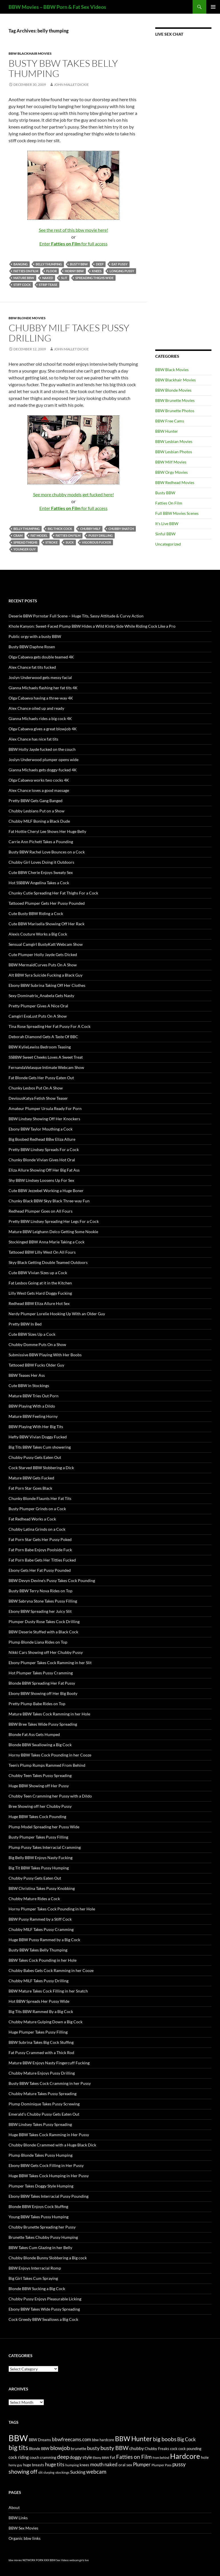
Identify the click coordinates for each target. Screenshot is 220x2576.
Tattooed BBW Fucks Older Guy (36, 1365)
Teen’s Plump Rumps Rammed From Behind (47, 1765)
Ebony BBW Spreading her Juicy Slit (40, 1611)
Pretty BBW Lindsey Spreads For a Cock (44, 1149)
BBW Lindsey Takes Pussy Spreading (40, 2124)
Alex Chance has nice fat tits (33, 739)
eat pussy (120, 264)
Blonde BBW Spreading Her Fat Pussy (42, 1683)
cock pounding (189, 2449)
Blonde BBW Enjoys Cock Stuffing (38, 2206)
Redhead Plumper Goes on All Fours (40, 1211)
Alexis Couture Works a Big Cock (38, 934)
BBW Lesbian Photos (173, 451)
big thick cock (60, 528)
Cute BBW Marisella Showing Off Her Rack (46, 923)
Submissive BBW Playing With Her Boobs (45, 1354)
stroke (51, 542)
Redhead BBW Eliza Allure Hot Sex (39, 1303)
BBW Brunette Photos (174, 410)
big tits (18, 2447)
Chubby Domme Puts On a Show (37, 1344)
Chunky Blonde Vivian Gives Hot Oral (42, 1159)
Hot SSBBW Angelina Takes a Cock (39, 882)
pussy (179, 2464)
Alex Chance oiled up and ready (36, 708)
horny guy (15, 2465)
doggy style (81, 2457)
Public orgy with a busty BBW (35, 636)
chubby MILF (90, 528)
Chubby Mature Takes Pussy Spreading (42, 2093)
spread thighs (25, 542)
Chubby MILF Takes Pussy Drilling (69, 333)
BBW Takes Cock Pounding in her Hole (42, 1960)
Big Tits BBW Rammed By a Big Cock (41, 2011)
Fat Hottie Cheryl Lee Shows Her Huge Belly (47, 831)
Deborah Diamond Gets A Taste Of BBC (43, 1036)
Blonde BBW (39, 2448)
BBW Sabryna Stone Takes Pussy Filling (43, 1601)
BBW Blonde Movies (27, 318)
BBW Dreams (40, 2440)
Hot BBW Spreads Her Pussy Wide (39, 2001)
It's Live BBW (166, 523)
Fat (112, 2457)
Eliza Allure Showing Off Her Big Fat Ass (44, 1170)
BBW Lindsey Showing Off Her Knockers (44, 1118)
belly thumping (49, 264)
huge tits (54, 2464)
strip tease (48, 284)
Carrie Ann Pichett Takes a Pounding (41, 841)
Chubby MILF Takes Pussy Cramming (41, 1929)
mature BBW (23, 278)
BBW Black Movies (172, 369)
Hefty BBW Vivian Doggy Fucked (38, 1436)
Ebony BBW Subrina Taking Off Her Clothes (47, 985)
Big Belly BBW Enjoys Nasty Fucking (40, 1857)
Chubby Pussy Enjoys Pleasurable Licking (45, 2298)
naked (47, 278)
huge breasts (33, 2465)
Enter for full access (73, 243)
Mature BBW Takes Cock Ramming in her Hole (49, 1713)
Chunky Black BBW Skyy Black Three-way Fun (49, 1200)
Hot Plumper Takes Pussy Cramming (41, 1672)
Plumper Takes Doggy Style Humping (41, 2185)
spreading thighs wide (94, 278)
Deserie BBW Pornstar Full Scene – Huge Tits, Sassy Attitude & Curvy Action (76, 615)
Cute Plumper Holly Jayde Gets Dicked (43, 954)
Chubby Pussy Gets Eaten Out (35, 1457)
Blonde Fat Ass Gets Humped (34, 1734)
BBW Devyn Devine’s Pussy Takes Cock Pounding (52, 1580)
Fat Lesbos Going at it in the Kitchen (40, 1282)
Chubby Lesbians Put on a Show (36, 810)
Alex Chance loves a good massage (39, 790)
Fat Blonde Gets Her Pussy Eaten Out (41, 1077)
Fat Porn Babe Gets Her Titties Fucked (42, 1560)
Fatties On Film (168, 503)
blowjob (60, 2447)
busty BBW (79, 264)
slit (64, 278)
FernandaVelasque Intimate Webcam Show (46, 1067)
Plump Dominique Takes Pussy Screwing (44, 2103)
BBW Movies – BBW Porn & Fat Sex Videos (57, 7)
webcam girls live (79, 2560)
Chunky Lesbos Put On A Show (36, 1087)
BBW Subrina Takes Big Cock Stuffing (41, 2042)
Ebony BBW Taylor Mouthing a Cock (40, 1129)
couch (34, 2457)
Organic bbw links (25, 2538)
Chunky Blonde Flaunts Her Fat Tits (40, 1498)
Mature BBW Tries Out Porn (33, 1395)
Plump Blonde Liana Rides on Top (38, 1642)
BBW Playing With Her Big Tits (36, 1426)
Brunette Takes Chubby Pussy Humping (43, 2237)
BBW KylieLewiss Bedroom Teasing (40, 1046)
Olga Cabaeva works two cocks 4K (39, 780)
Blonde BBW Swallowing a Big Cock (40, 1744)
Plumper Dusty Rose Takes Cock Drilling (44, 1621)
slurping (49, 2472)
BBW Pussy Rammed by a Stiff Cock (40, 1919)
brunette (78, 2448)
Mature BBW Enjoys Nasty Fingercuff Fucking (49, 2062)
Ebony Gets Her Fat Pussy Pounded (40, 1570)
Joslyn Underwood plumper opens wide (43, 759)
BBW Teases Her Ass (27, 1375)
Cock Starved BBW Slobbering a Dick (41, 1467)
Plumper (142, 2464)
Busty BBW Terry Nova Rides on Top (40, 1590)
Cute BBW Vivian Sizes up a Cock (38, 1272)
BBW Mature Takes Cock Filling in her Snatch (48, 1991)
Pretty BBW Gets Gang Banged (35, 800)
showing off (23, 2471)
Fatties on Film (25, 271)
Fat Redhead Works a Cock (32, 1518)
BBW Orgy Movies (171, 472)
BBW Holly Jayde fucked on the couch (42, 749)
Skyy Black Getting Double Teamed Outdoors (48, 1262)
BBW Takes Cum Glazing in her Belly (40, 2247)
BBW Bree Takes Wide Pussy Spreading (43, 1724)
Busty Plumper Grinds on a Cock (37, 1508)
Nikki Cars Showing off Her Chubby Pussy (46, 1652)
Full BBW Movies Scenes (177, 513)
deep (100, 264)
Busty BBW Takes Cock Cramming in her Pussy (50, 2083)
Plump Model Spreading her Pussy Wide (44, 1826)
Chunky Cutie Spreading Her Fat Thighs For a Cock (53, 892)
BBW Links (18, 2517)
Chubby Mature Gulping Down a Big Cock (45, 2021)
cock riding (19, 2457)
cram (18, 535)
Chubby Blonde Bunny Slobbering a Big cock (48, 2257)
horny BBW (74, 271)
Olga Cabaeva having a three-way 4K (41, 698)
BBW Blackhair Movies (30, 53)
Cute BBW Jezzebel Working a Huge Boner (46, 1190)
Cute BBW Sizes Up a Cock (32, 1334)
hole (205, 2457)
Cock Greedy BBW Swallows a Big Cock (43, 2319)
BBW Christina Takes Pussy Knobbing (42, 1888)
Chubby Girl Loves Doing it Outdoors (41, 862)
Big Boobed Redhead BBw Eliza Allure (42, 1139)
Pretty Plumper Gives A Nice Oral (38, 1005)
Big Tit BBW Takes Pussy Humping (39, 1867)
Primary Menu (213, 7)
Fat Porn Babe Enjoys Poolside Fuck (40, 1549)
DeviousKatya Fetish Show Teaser (38, 1098)
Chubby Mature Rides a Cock (34, 1898)
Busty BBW (165, 492)
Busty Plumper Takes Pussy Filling (38, 1837)
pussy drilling (100, 535)
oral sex (125, 2464)
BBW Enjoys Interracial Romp (35, 2268)
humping (72, 2465)
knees (97, 271)
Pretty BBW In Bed (25, 1323)
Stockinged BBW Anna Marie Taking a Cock (46, 1241)
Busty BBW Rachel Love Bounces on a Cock (47, 851)
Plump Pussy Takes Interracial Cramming (45, 1847)
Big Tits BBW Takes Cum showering (40, 1447)
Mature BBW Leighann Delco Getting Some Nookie (53, 1231)
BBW (18, 2438)
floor (51, 271)
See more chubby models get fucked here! (73, 494)
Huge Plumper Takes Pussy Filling (38, 2032)
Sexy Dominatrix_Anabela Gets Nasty (41, 995)
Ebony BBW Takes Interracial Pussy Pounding (48, 2196)
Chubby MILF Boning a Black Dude (39, 821)
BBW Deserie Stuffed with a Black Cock (43, 1631)
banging (20, 264)
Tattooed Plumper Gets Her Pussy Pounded (47, 903)
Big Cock (186, 2439)
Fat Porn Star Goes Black (30, 1488)
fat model (39, 535)
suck (70, 542)
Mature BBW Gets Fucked (31, 1477)
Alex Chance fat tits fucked (32, 667)
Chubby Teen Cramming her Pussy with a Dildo (50, 1796)
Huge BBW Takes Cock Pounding (37, 1816)
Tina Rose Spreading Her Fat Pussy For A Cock (49, 1026)
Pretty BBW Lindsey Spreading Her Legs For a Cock (54, 1221)
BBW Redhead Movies (174, 482)
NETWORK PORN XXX (36, 2560)
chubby (136, 2448)
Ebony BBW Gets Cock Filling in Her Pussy (46, 2165)
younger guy (24, 549)
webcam (96, 2471)
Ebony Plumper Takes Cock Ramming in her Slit (50, 1662)
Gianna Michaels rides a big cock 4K (40, 718)
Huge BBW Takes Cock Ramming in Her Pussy (49, 2134)
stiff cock (22, 284)
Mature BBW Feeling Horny (33, 1416)
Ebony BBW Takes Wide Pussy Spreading (44, 2309)
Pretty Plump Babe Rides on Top (37, 1703)
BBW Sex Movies (23, 2528)
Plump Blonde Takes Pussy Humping (40, 2155)
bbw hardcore (103, 2440)
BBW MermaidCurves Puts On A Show (43, 964)
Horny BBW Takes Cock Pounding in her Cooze (50, 1754)
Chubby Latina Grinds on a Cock (37, 1529)
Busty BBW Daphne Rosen (32, 646)
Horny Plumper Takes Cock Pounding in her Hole (52, 1908)
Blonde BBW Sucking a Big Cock (37, 2288)
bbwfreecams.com (71, 2439)
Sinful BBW (165, 533)
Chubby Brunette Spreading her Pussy (42, 2227)
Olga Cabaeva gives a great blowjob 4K (43, 728)
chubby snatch (121, 528)
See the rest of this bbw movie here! (73, 230)
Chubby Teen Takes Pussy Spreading (40, 1775)
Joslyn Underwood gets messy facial (40, 677)
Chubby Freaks (157, 2449)
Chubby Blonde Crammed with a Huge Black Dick (52, 2144)
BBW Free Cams (169, 420)
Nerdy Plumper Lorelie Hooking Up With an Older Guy (57, 1313)
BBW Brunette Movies (175, 400)
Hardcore (185, 2456)
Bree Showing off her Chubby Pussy (40, 1806)
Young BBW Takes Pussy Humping (38, 2216)
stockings (62, 2472)
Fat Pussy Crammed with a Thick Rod (41, 2052)
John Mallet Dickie (71, 84)
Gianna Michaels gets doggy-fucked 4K (43, 769)
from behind (161, 2457)
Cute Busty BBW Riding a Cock (36, 913)
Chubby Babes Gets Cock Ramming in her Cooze (51, 1970)
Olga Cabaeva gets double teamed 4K (41, 656)
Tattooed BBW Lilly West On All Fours (42, 1252)
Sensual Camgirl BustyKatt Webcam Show (46, 944)
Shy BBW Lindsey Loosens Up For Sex (41, 1180)
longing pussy (122, 271)
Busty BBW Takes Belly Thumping (63, 68)
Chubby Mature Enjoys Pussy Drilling (42, 2073)
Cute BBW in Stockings (29, 1385)
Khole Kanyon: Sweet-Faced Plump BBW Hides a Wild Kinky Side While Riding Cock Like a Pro (92, 626)
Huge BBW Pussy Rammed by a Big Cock (44, 1939)
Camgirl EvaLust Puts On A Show (38, 1016)
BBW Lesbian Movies (173, 441)
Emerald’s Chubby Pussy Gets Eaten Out (44, 2114)
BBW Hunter (166, 431)
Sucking (77, 2472)
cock (173, 2448)
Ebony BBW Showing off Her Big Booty (43, 1693)
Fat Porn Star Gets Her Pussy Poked (40, 1539)
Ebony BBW (101, 2457)
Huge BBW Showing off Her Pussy (39, 1785)
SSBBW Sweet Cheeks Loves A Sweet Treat (46, 1057)
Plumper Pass (161, 2465)
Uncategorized (168, 544)
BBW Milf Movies (170, 462)
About (14, 2507)
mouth (97, 2464)
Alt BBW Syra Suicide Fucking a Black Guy (45, 975)
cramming (48, 2457)
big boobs (164, 2439)
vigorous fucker (96, 542)
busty (93, 2448)
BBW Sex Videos (59, 2560)
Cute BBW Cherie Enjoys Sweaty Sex (41, 872)
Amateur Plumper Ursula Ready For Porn (45, 1108)
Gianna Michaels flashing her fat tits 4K (43, 687)
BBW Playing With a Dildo (32, 1406)
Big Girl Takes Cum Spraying (33, 2278)
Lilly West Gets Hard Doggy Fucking (40, 1293)
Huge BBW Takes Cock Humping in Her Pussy (49, 2175)
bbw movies (15, 2560)
